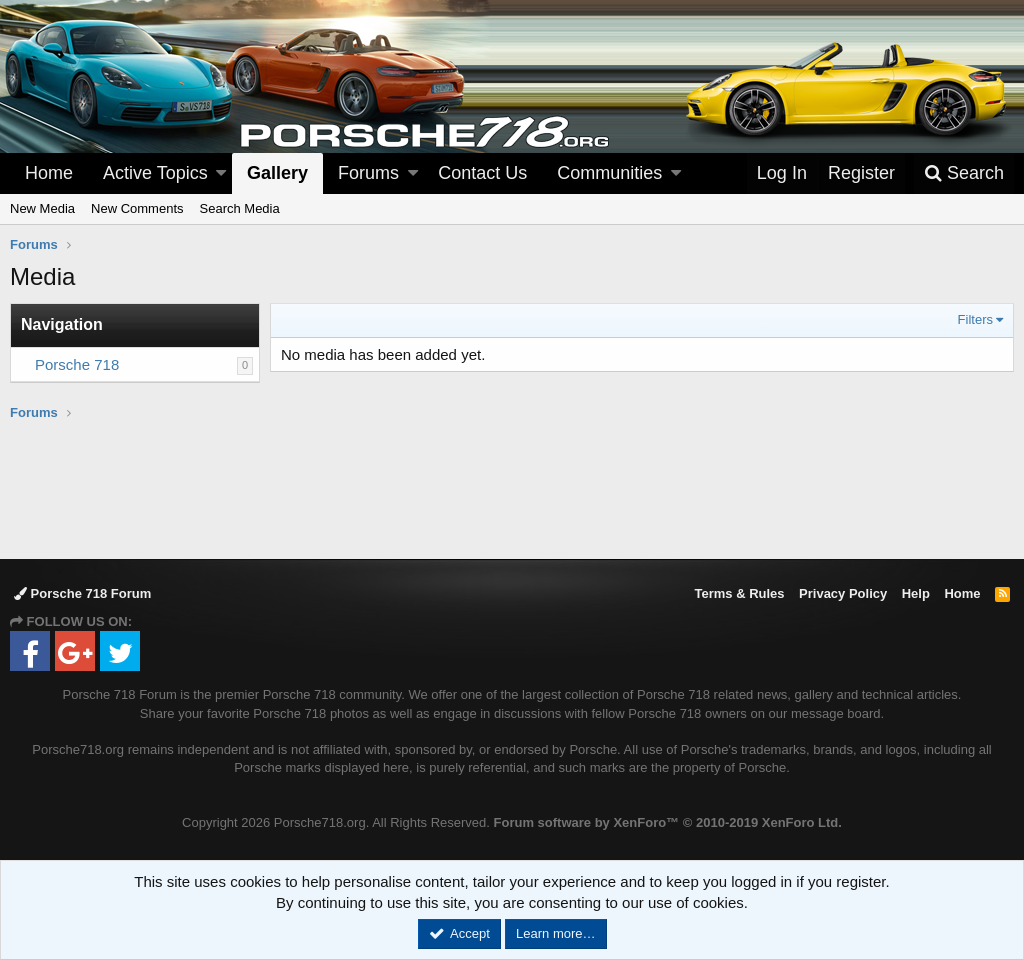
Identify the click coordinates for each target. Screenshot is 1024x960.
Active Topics (155, 173)
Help (916, 593)
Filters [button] (975, 319)
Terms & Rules (739, 593)
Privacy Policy (843, 593)
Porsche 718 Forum (82, 593)
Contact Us (482, 173)
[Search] (964, 173)
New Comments (137, 208)
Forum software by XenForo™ (668, 822)
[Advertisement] (512, 489)
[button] (221, 173)
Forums (368, 173)
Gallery (277, 173)
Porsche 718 (77, 364)
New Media (42, 208)
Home (49, 173)
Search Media (240, 208)
